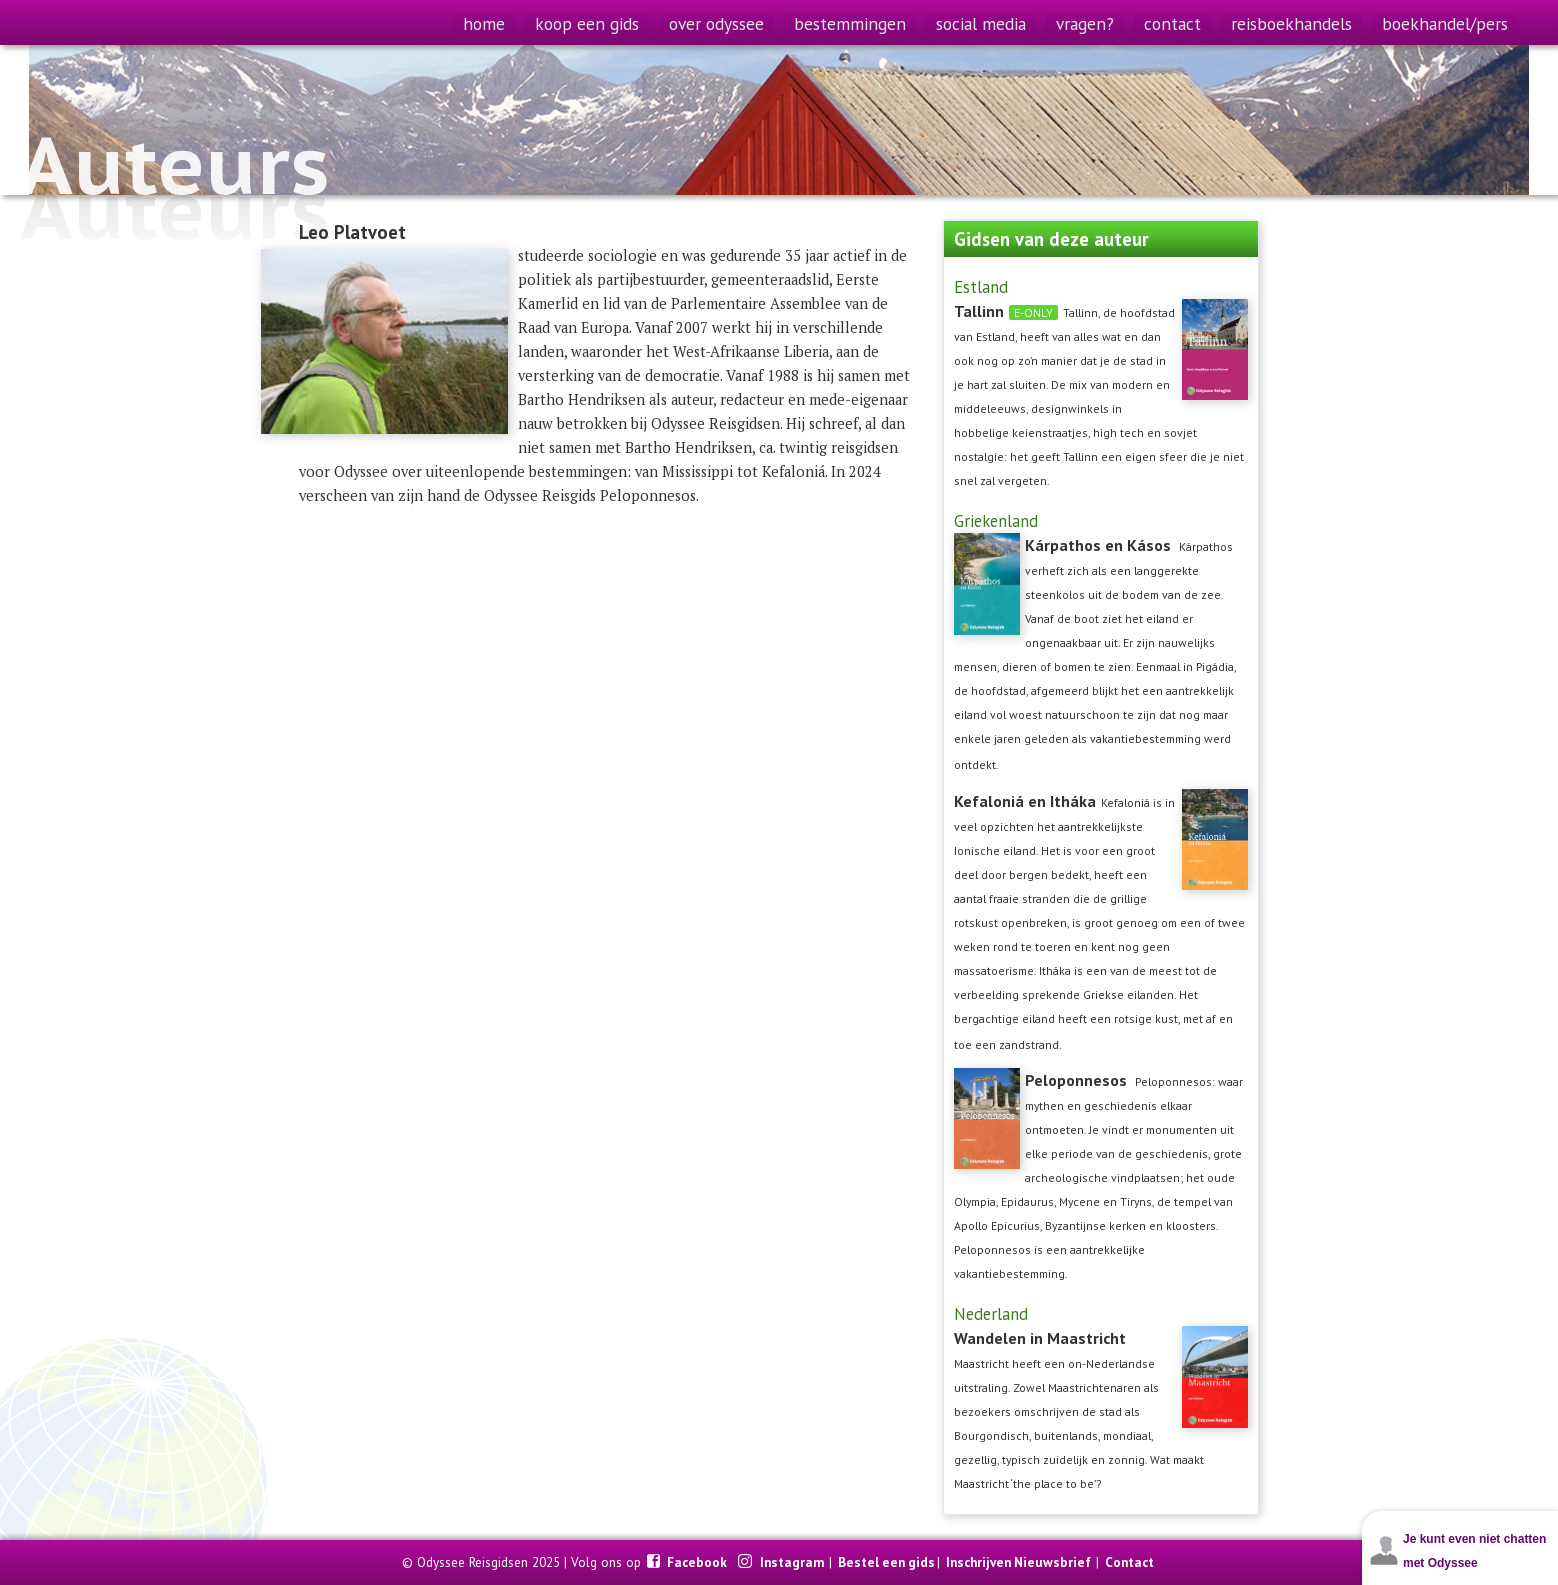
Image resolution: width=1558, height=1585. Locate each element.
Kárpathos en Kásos (1098, 545)
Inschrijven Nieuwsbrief (1018, 1562)
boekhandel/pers (1445, 23)
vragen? (1085, 23)
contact (1172, 23)
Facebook (698, 1562)
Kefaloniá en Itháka (1025, 801)
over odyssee (716, 23)
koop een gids (587, 23)
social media (981, 23)
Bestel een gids (886, 1562)
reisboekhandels (1291, 23)
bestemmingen (850, 23)
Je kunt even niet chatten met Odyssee (1474, 1551)
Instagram (793, 1562)
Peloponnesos (1076, 1080)
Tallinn (979, 311)
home (484, 23)
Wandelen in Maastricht (1040, 1338)
